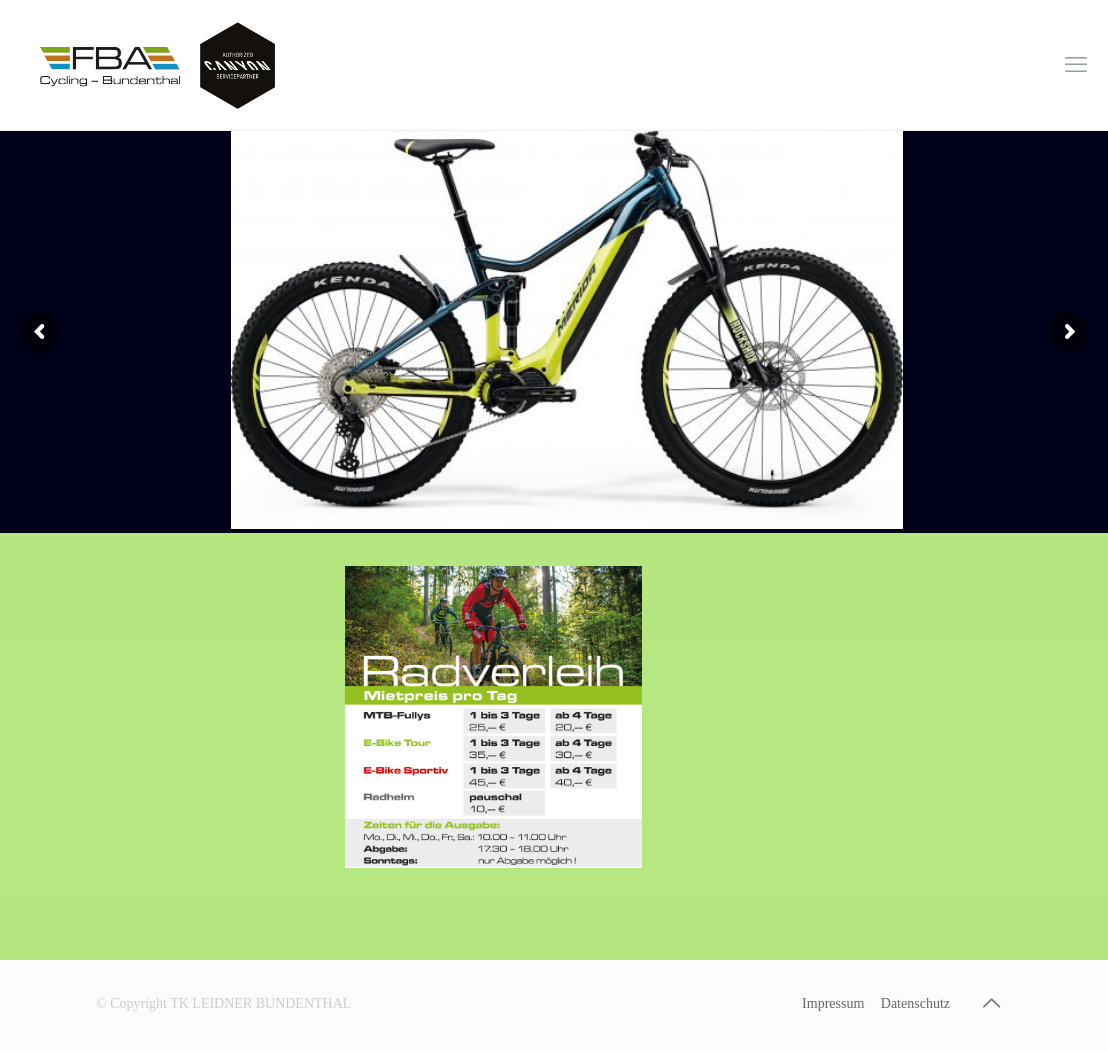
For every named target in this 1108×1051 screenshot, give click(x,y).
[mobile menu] (1076, 65)
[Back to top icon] (991, 1003)
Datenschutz (915, 1003)
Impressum (833, 1003)
